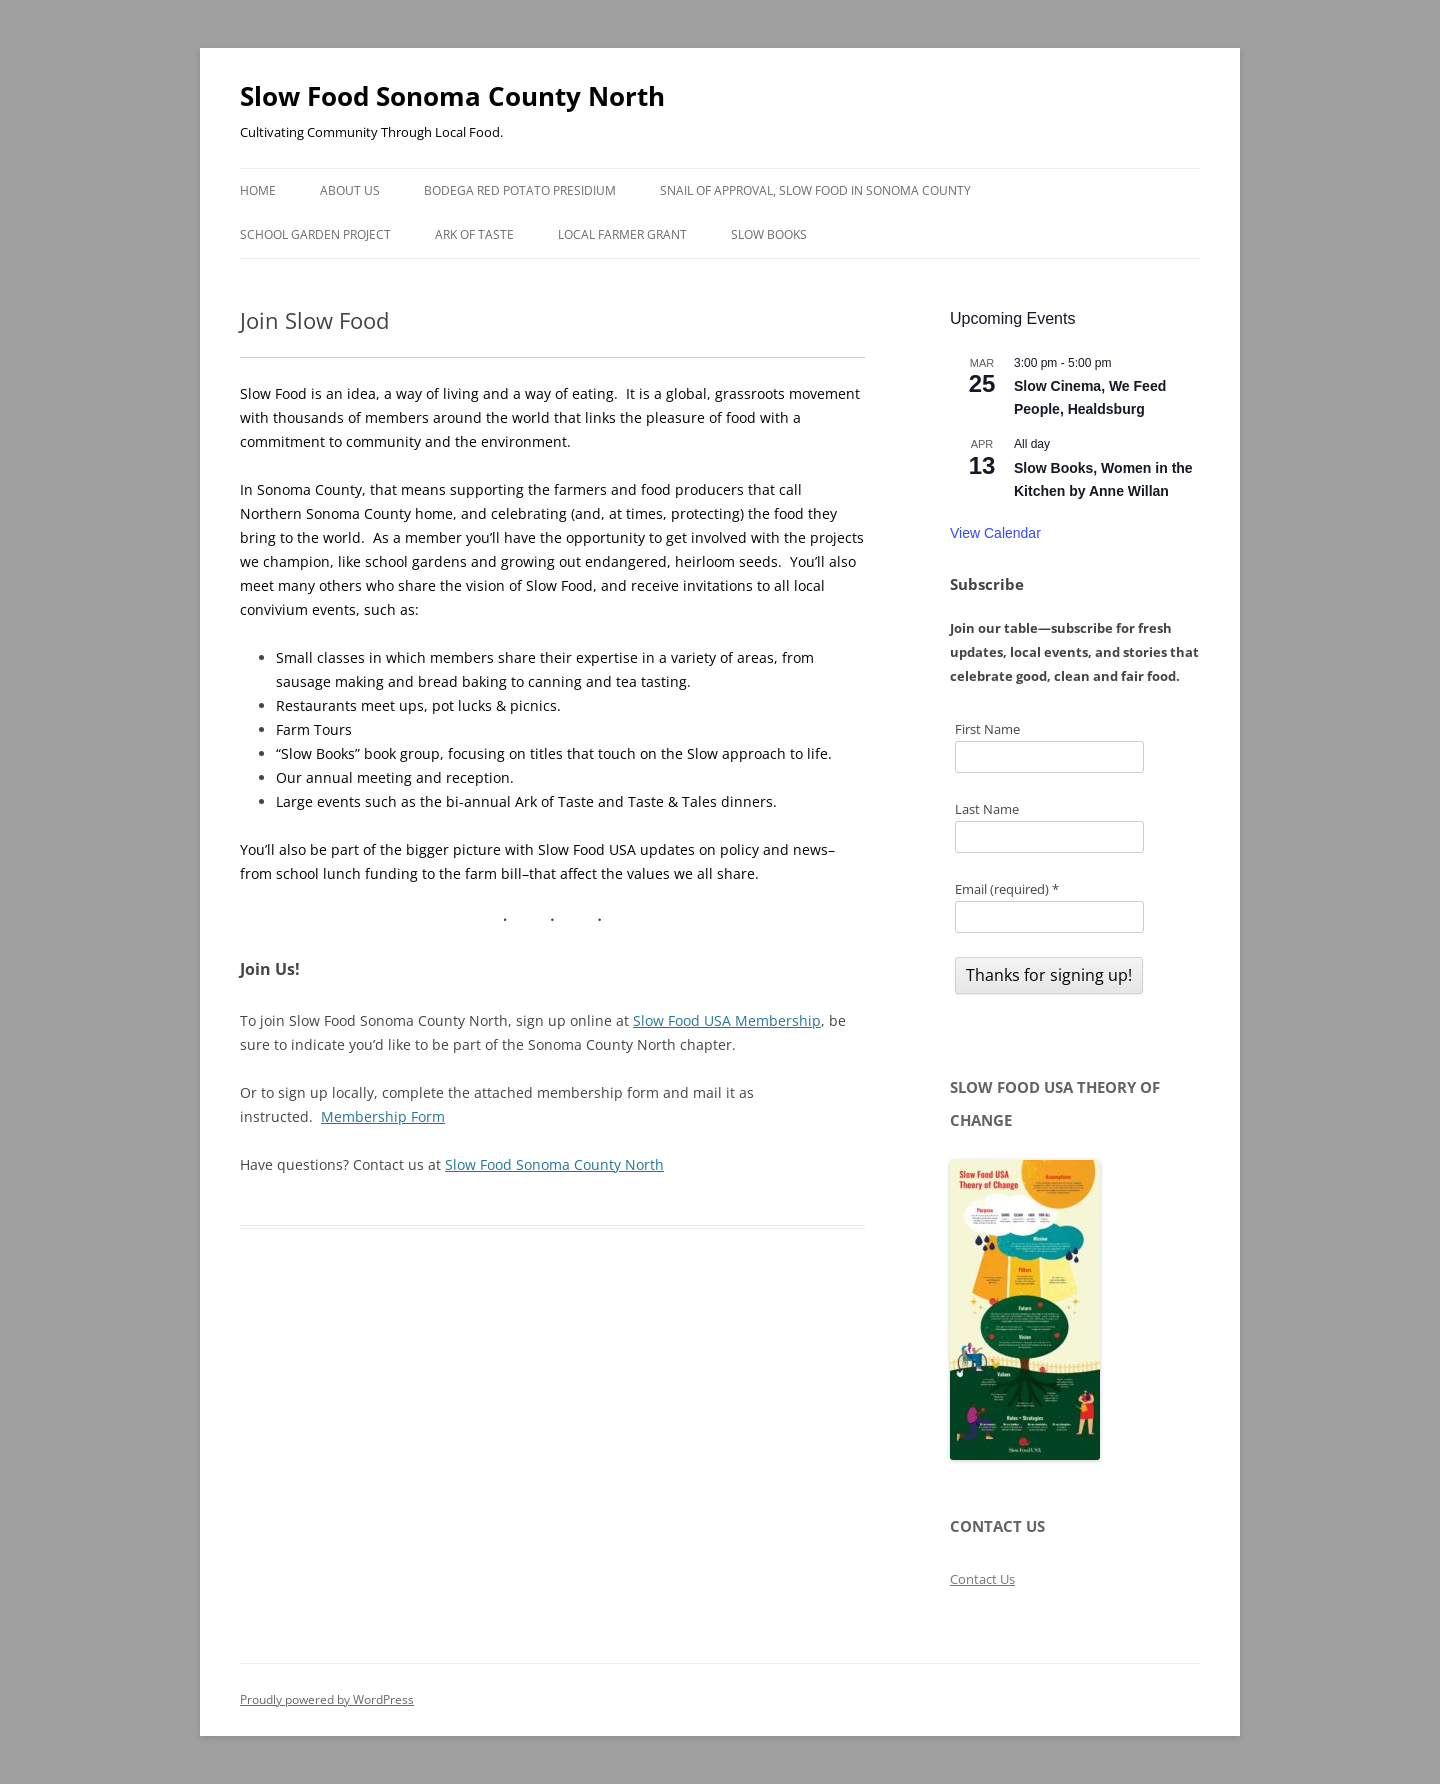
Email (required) (1007, 889)
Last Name (987, 809)
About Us (350, 190)
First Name (987, 729)
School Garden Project (315, 234)
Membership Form (383, 1116)
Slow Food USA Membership (727, 1020)
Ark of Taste (474, 234)
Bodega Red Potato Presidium (520, 190)
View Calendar (995, 533)
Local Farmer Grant (622, 234)
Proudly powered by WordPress (327, 1699)
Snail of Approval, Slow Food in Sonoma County (815, 190)
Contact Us (982, 1579)
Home (258, 190)
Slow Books (769, 234)
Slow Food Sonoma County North (452, 96)
